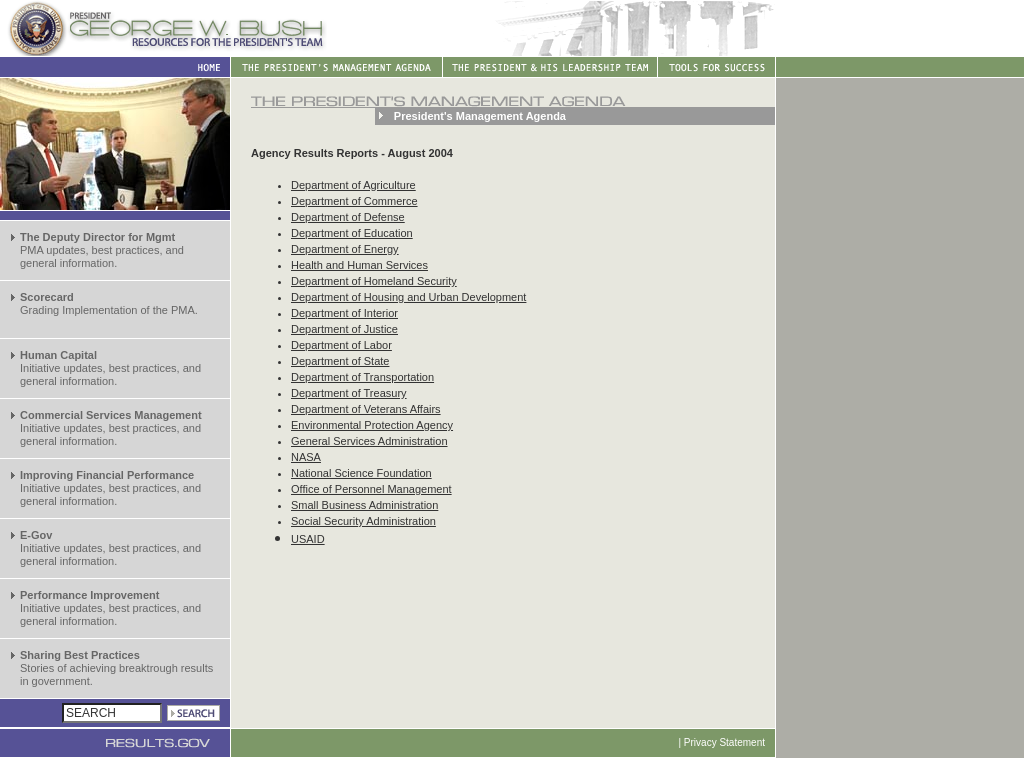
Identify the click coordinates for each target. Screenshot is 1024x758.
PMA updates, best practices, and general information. (102, 250)
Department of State (340, 361)
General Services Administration (369, 441)
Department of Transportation (362, 377)
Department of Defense (348, 217)
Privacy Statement (724, 742)
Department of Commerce (354, 201)
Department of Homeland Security (374, 281)
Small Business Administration (364, 505)
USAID (308, 539)
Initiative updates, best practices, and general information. (110, 368)
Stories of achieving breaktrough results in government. (116, 668)
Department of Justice (344, 329)
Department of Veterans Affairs (366, 409)
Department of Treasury (349, 393)
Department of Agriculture (353, 185)
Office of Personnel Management (371, 489)
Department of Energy (345, 249)
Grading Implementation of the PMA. (109, 303)
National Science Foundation (361, 473)
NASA (306, 457)
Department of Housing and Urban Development (408, 297)
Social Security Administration (363, 521)
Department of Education (352, 233)
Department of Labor (341, 345)
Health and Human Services (359, 265)
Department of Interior (344, 313)
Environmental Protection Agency (372, 425)
